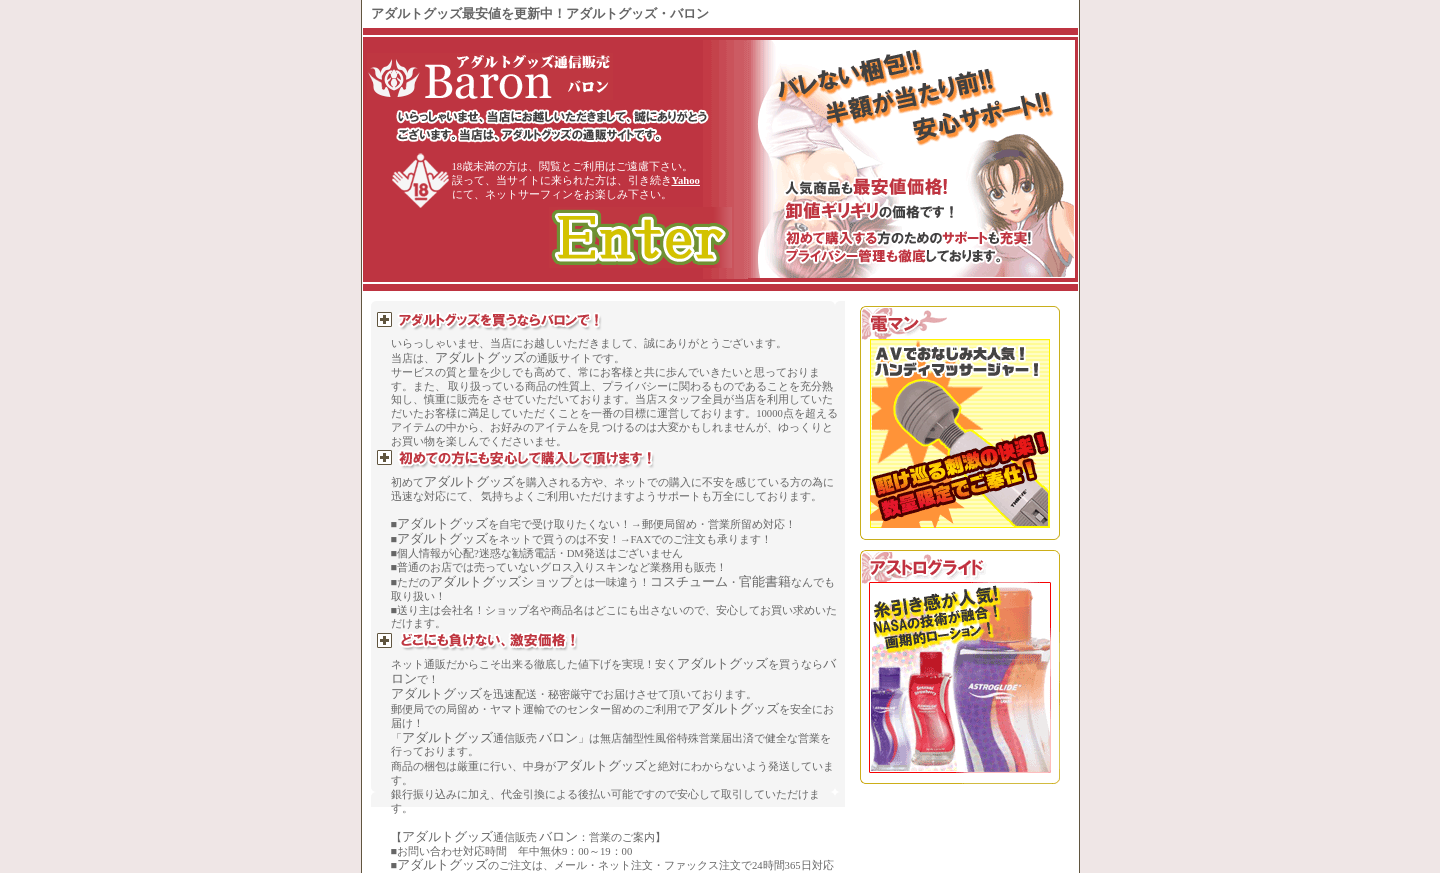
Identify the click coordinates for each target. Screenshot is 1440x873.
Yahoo (686, 180)
